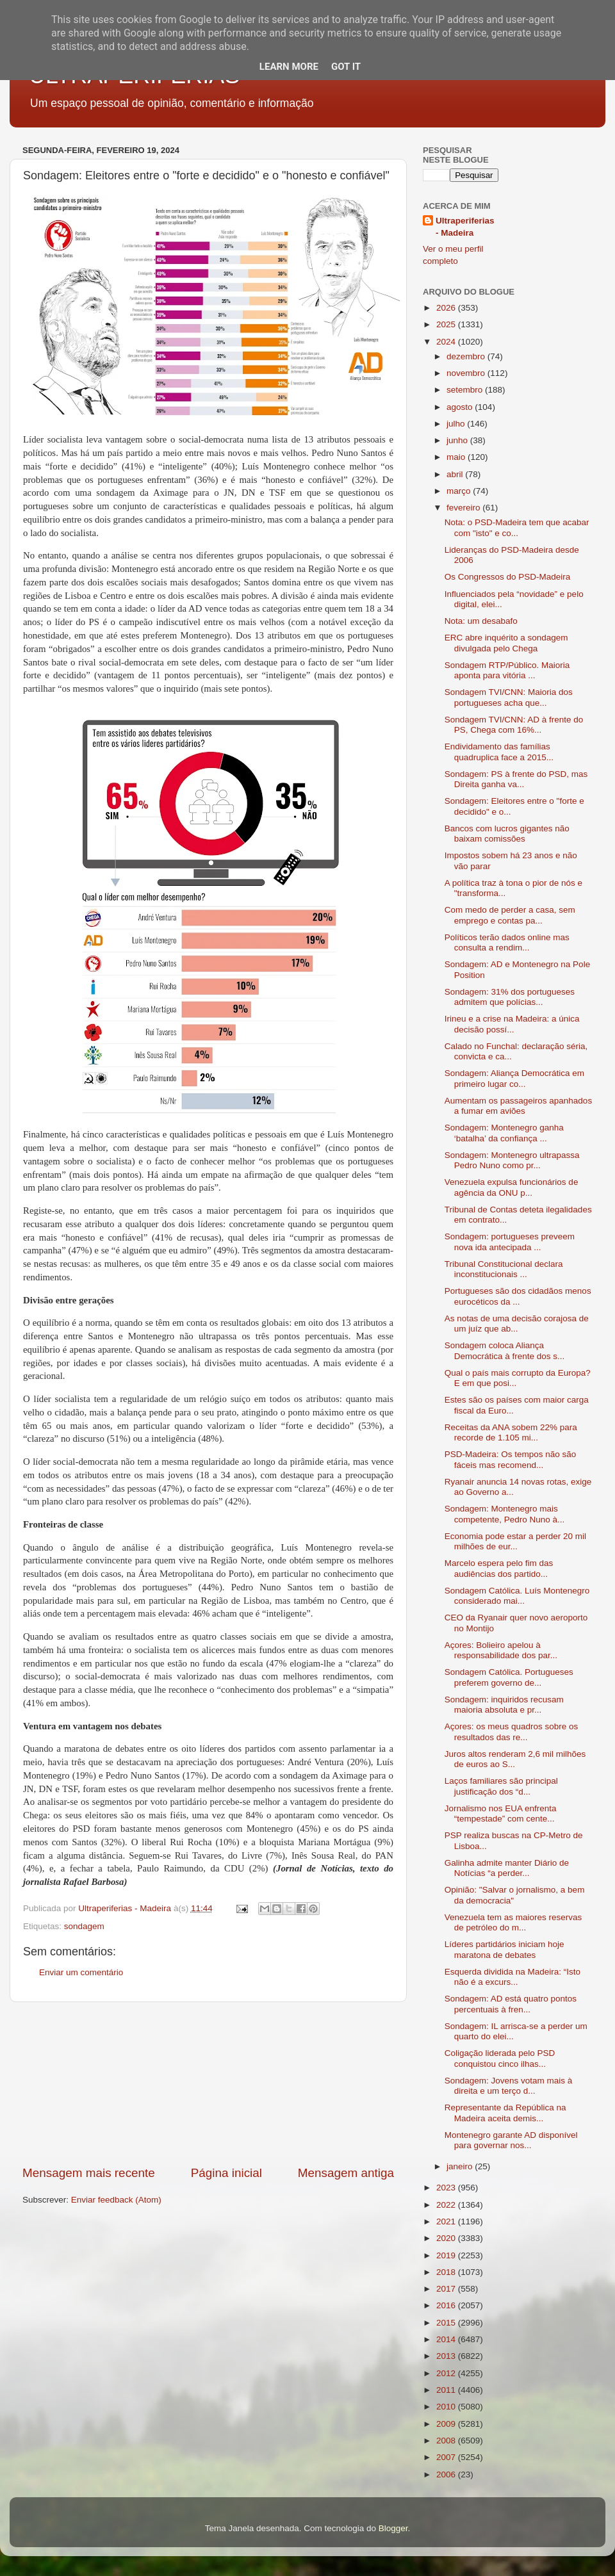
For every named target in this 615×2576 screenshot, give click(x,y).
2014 (447, 2339)
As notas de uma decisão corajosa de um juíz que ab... (517, 1323)
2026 (447, 308)
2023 (447, 2187)
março (460, 491)
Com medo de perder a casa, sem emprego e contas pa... (510, 915)
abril (456, 474)
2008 (447, 2440)
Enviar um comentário (81, 1972)
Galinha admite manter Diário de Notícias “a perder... (507, 1868)
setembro (466, 390)
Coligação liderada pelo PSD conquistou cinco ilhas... (500, 2058)
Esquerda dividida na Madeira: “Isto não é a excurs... (512, 1977)
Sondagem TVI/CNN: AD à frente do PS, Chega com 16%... (514, 725)
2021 (447, 2221)
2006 (447, 2474)
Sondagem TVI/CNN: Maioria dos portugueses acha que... (509, 697)
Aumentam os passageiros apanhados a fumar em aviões (518, 1106)
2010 (447, 2406)
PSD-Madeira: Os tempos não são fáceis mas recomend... (511, 1459)
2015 (447, 2322)
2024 (447, 341)
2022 (447, 2205)
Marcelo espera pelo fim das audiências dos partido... (499, 1568)
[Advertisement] (208, 2083)
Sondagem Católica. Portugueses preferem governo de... (509, 1677)
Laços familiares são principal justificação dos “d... (501, 1786)
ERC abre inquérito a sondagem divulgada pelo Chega (506, 643)
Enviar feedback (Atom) (116, 2200)
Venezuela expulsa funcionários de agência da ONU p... (511, 1187)
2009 (447, 2424)
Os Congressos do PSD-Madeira (508, 577)
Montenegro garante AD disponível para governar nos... (511, 2140)
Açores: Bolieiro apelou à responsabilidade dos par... (501, 1650)
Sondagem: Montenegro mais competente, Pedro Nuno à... (505, 1514)
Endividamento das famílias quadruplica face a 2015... (499, 752)
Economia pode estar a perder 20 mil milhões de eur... (515, 1541)
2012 (447, 2373)
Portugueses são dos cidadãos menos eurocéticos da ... (518, 1296)
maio (457, 457)
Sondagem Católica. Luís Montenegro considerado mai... (517, 1596)
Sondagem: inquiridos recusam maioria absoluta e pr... (504, 1705)
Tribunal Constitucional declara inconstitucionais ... (504, 1269)
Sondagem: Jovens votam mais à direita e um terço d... (509, 2086)
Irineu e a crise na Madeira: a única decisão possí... (512, 1024)
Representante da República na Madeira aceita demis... (505, 2113)
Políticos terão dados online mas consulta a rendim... (507, 942)
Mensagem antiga (346, 2173)
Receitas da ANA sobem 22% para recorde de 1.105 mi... (511, 1432)
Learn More (288, 66)
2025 (447, 324)
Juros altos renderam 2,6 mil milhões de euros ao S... (515, 1759)
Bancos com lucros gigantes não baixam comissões (507, 834)
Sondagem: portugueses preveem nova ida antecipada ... (510, 1241)
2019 (447, 2255)
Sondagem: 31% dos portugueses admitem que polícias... (510, 997)
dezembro (467, 356)
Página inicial (226, 2173)
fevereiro (464, 507)
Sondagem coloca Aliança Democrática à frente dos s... (505, 1350)
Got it (346, 66)
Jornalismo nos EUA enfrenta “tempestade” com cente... (501, 1813)
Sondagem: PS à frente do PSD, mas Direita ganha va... (516, 779)
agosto (461, 407)
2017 (447, 2289)
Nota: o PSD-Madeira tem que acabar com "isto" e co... (517, 527)
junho (458, 440)
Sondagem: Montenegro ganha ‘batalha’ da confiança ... (504, 1133)
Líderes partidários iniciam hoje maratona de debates (504, 1949)
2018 (447, 2272)
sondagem (84, 1926)
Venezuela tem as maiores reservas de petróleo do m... (513, 1922)
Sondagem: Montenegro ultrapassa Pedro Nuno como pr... (512, 1160)
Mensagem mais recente (88, 2173)
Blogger (393, 2528)
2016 (447, 2305)
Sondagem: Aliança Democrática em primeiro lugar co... (514, 1078)
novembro (467, 373)
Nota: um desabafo (481, 621)
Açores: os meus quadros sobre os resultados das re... (511, 1731)
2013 (447, 2356)
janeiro (461, 2166)
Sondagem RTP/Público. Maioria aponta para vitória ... (507, 670)
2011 (447, 2390)
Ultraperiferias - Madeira (465, 227)
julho (457, 423)
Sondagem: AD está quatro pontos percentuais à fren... (511, 2004)
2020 (447, 2238)
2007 (447, 2457)
